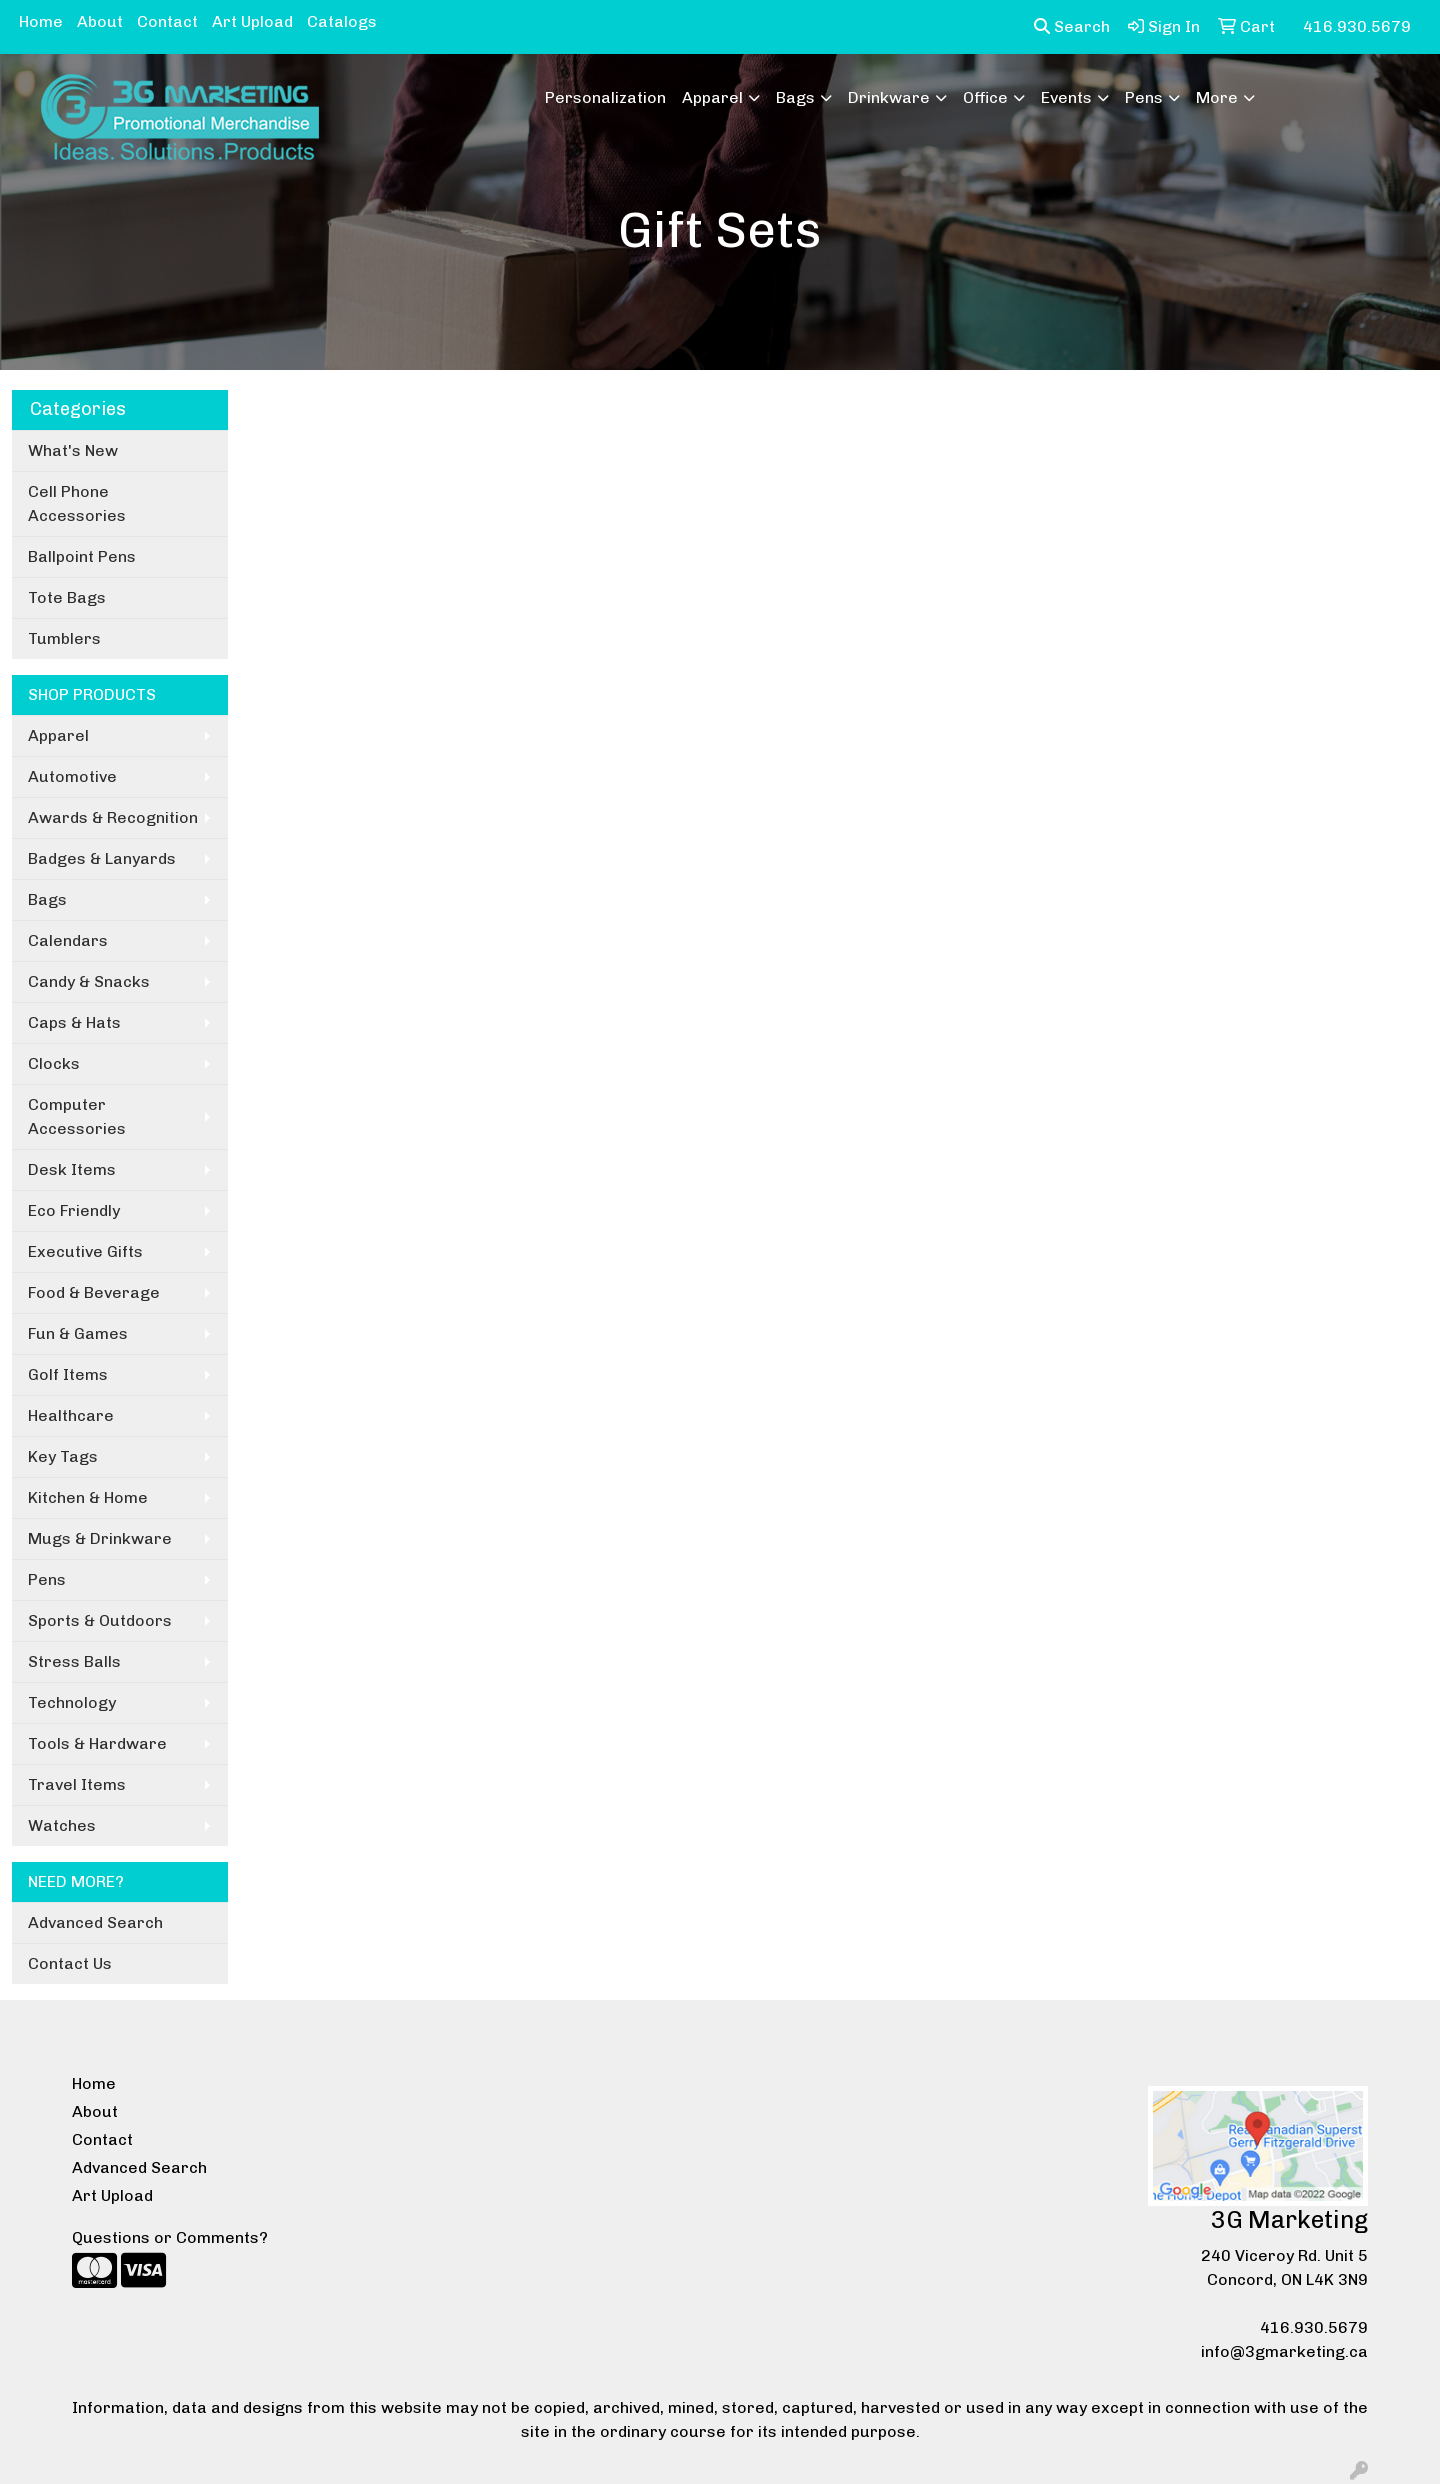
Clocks (54, 1063)
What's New (73, 450)
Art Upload (252, 21)
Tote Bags (67, 597)
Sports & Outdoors (100, 1620)
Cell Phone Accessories (77, 503)
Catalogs (342, 21)
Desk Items (72, 1169)
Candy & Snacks (89, 981)
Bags (795, 97)
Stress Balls (74, 1661)
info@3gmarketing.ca (1284, 2351)
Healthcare (71, 1415)
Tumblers (64, 638)
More (1217, 97)
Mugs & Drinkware (100, 1538)
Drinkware (889, 97)
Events (1066, 97)
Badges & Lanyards (102, 858)
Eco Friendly (74, 1210)
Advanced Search (95, 1922)
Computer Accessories (77, 1116)
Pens (1144, 97)
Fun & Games (78, 1333)
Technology (72, 1702)
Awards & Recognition (113, 817)
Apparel (712, 97)
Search (1072, 26)
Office (985, 97)
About (100, 21)
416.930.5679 (1314, 2327)
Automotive (72, 776)
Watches (62, 1825)
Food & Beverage (94, 1292)
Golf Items (68, 1374)
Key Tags (63, 1456)
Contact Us (70, 1963)
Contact (167, 21)
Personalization (605, 97)
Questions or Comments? (170, 2237)
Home (41, 21)
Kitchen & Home (88, 1497)
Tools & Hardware (97, 1743)
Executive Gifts (85, 1251)
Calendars (68, 940)
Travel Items (77, 1784)
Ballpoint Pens (82, 556)
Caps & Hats (74, 1022)
